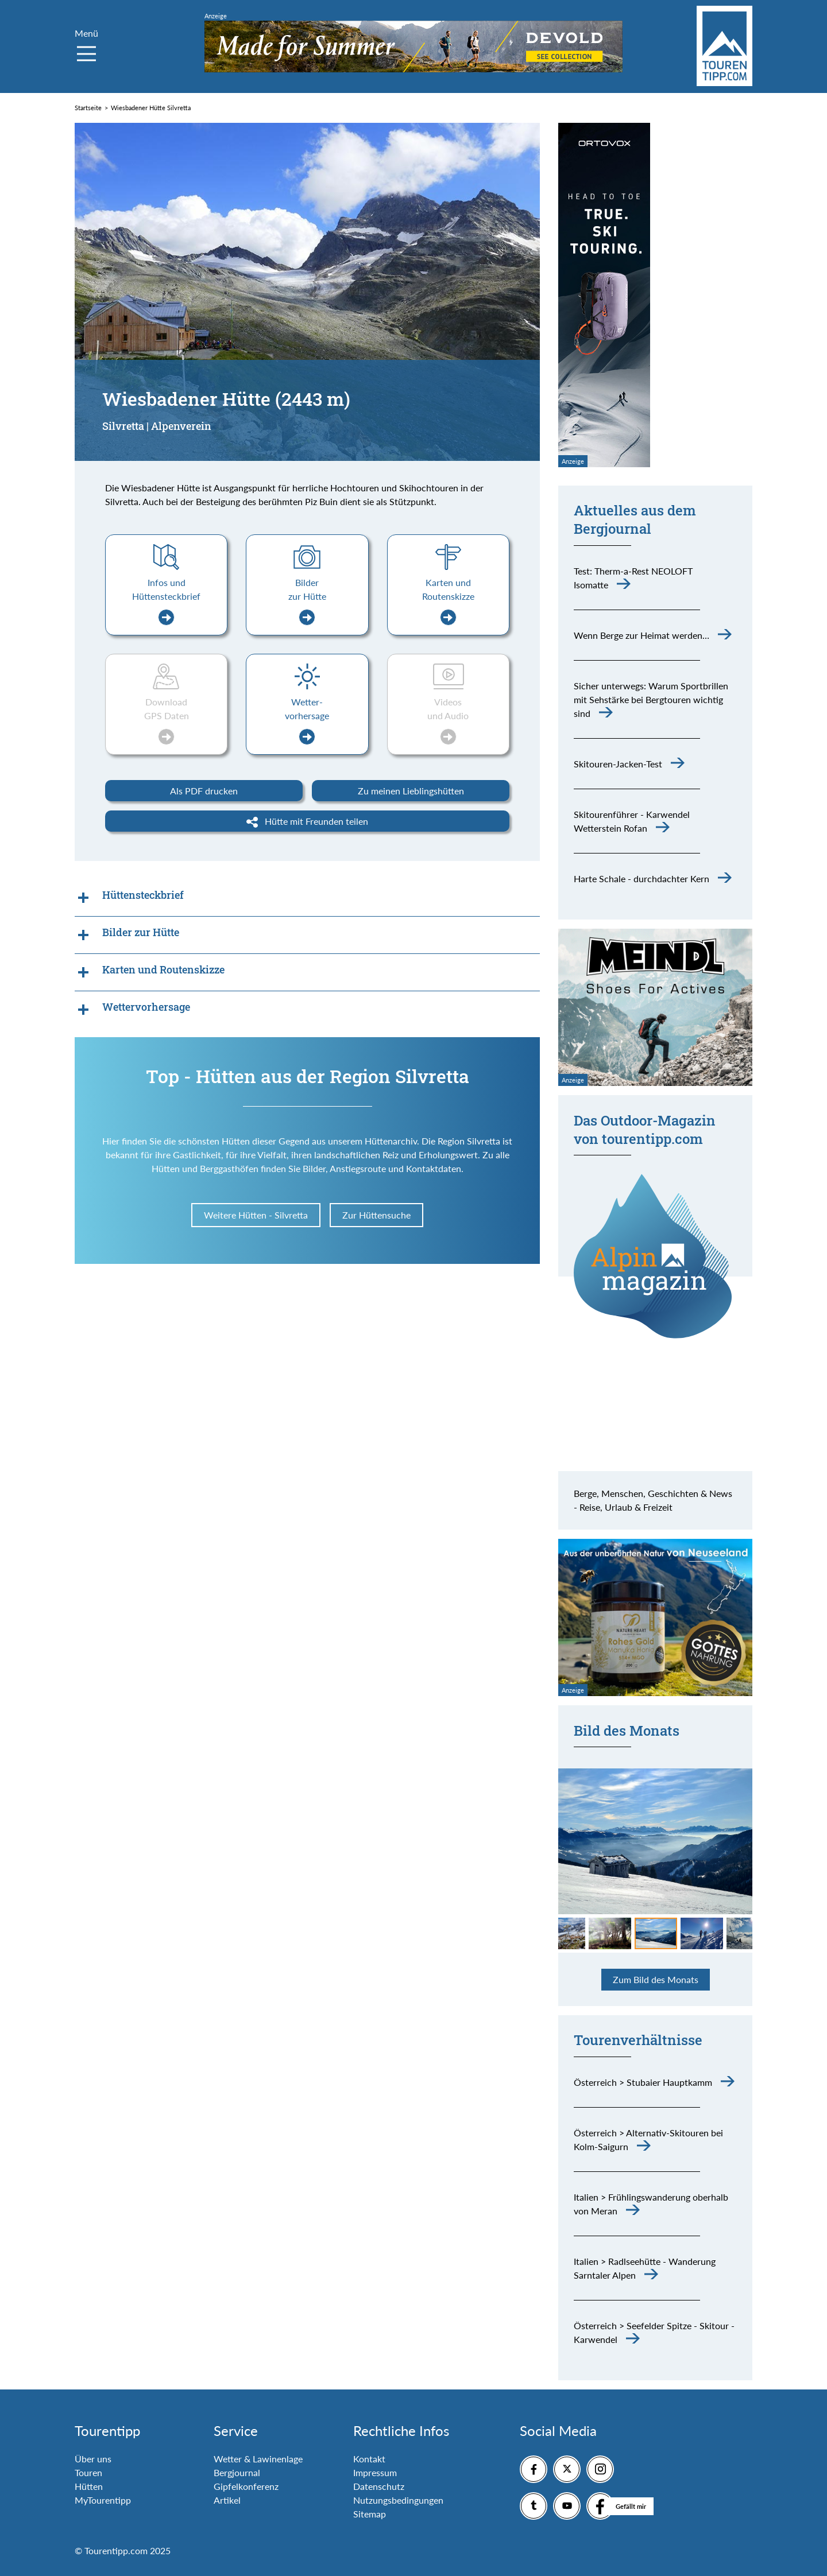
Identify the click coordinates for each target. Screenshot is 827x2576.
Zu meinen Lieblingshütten (411, 790)
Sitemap (369, 2513)
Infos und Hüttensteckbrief (166, 601)
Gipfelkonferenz (246, 2486)
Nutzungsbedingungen (398, 2499)
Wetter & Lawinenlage (258, 2458)
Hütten (89, 2486)
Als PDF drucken (204, 790)
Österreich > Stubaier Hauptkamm (643, 2082)
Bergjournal (237, 2472)
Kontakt (369, 2458)
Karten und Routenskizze (448, 601)
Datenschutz (378, 2486)
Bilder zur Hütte (307, 601)
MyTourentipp (103, 2499)
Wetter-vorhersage (307, 720)
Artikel (227, 2499)
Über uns (93, 2458)
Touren (88, 2472)
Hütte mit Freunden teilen (307, 822)
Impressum (375, 2472)
